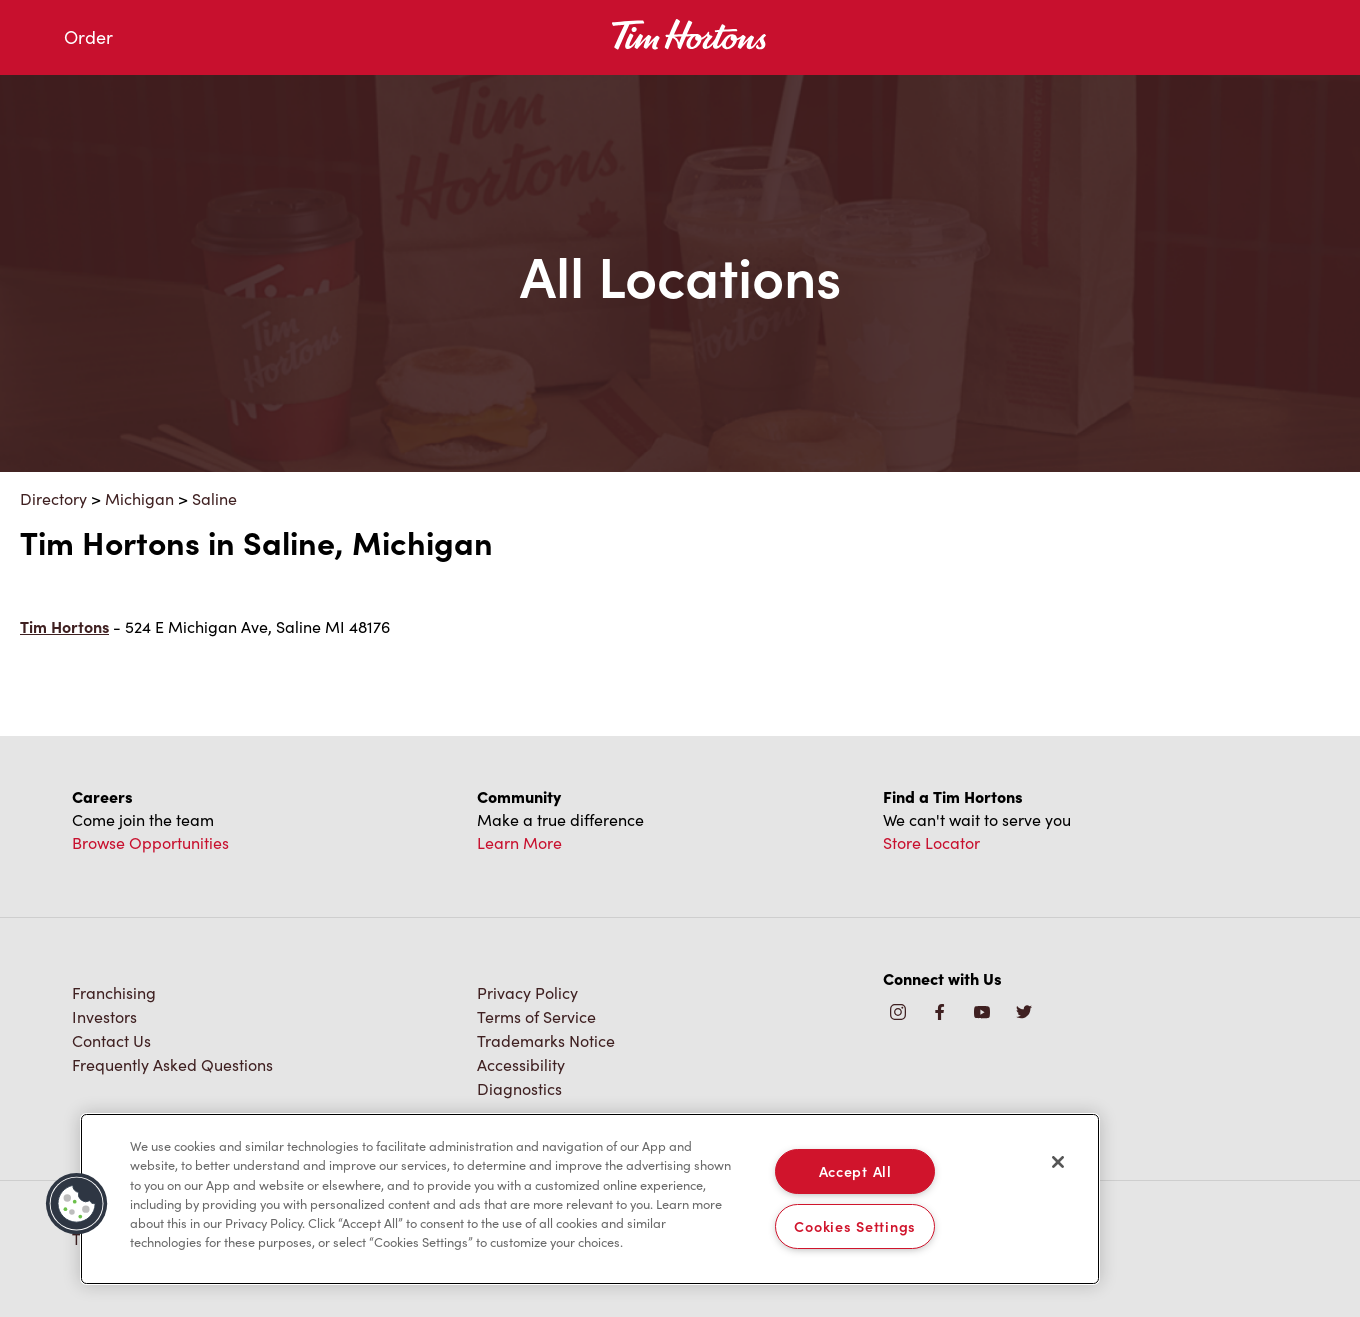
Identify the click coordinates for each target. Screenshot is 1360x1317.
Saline (214, 498)
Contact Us (111, 1040)
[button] (77, 1204)
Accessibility (521, 1064)
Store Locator (931, 842)
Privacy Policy (527, 992)
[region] (590, 1199)
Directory (53, 498)
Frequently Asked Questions (172, 1064)
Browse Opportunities (150, 842)
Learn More (519, 842)
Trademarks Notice (546, 1040)
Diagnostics (519, 1088)
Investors (104, 1016)
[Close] (1058, 1162)
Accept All (855, 1171)
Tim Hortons (64, 626)
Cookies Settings (855, 1226)
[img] (1024, 1013)
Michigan (139, 498)
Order (88, 37)
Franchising (114, 992)
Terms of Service (536, 1016)
